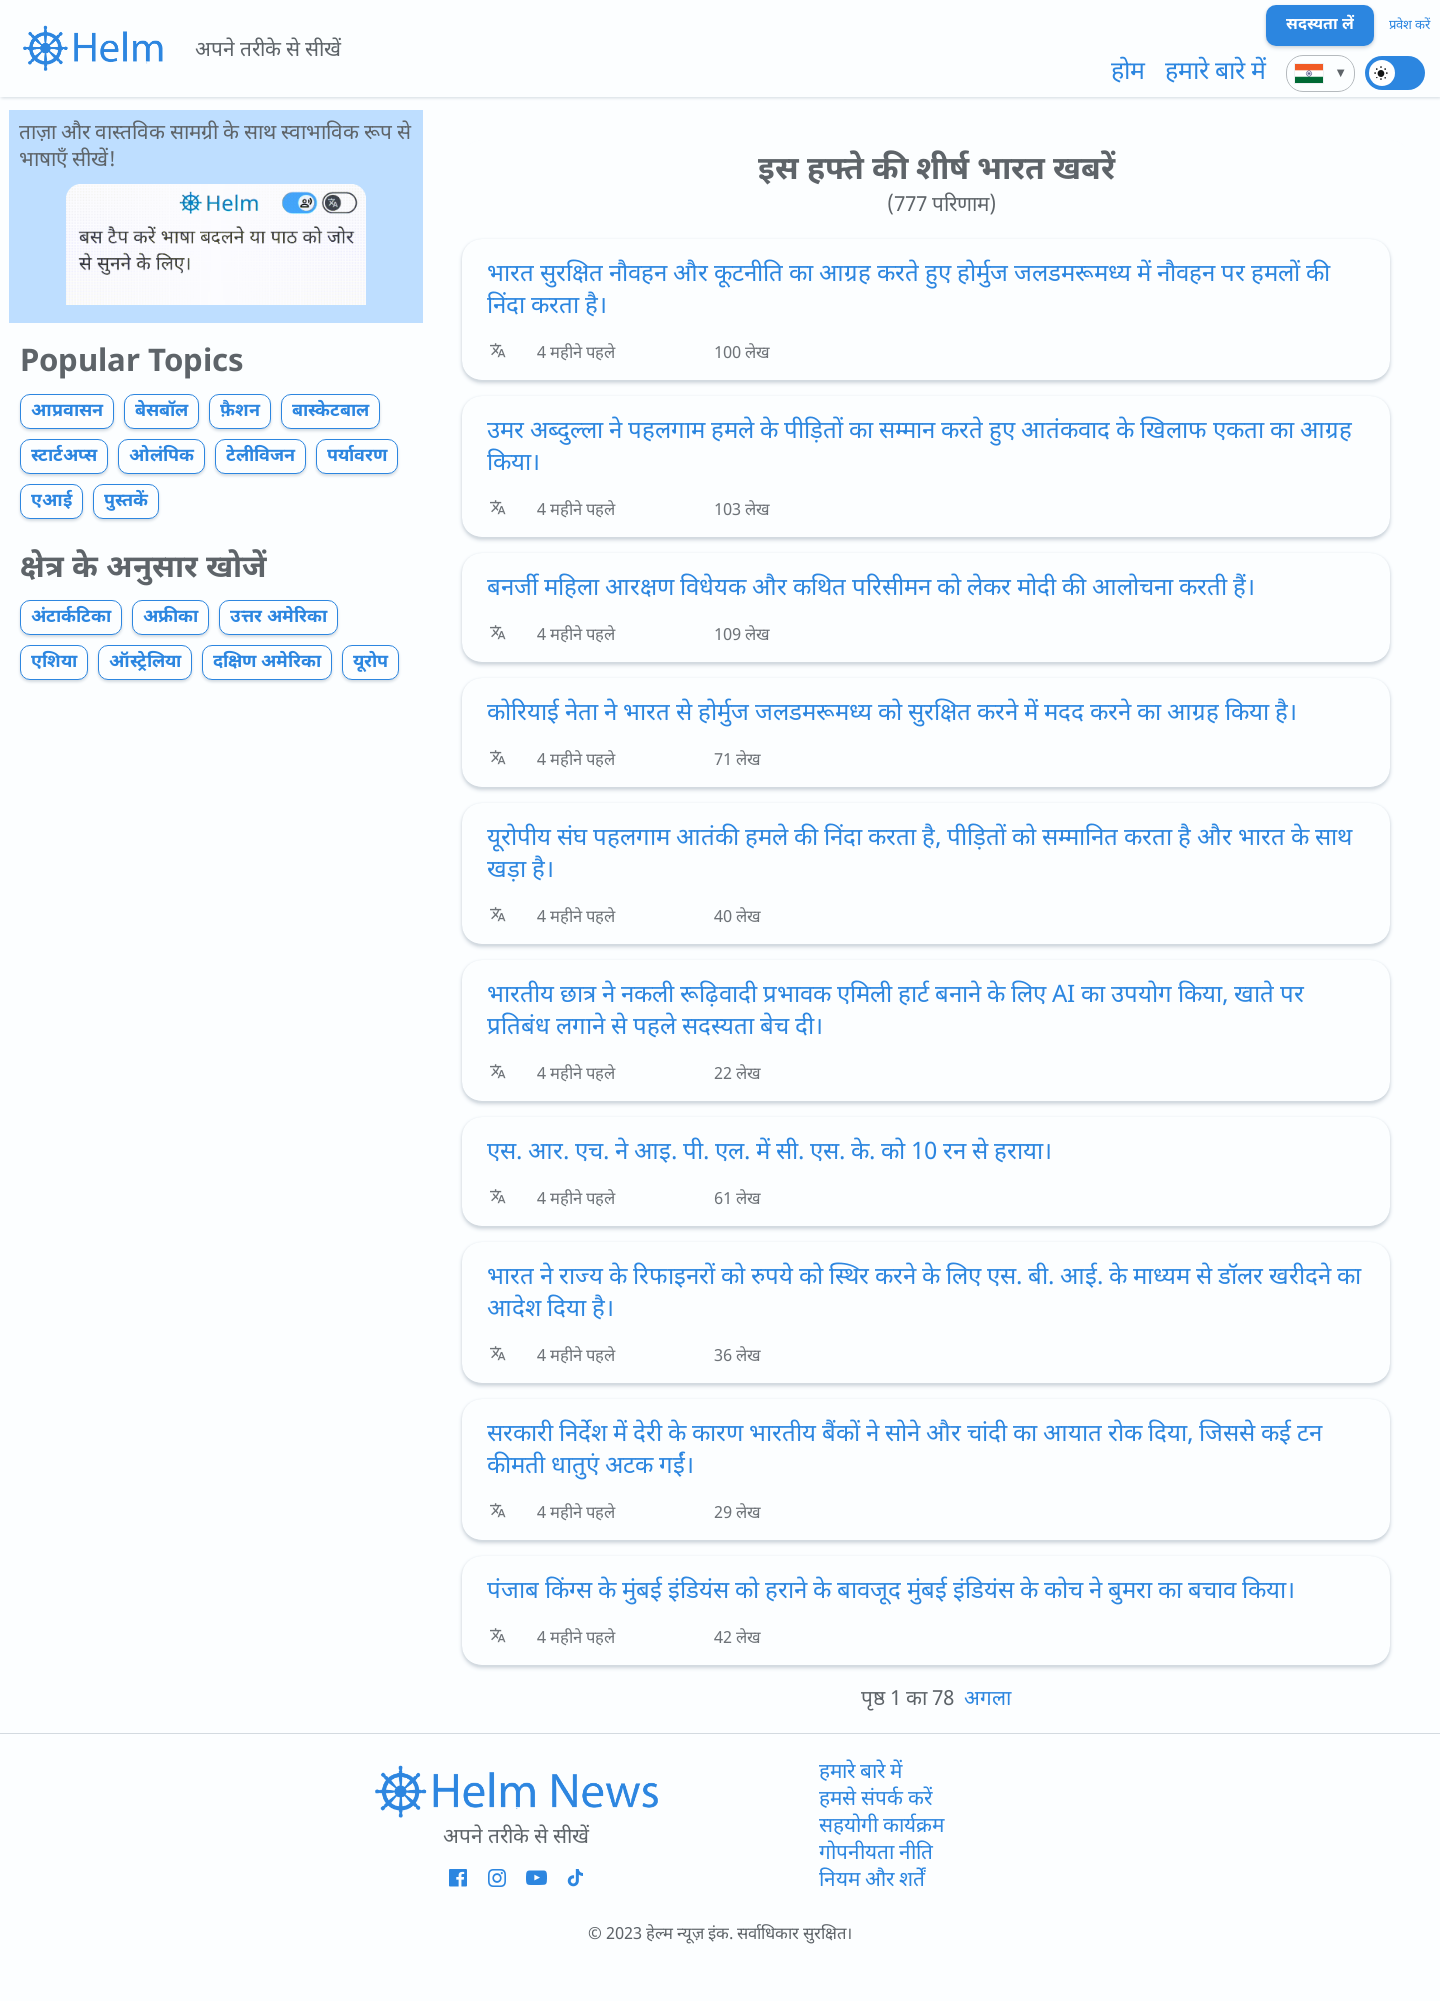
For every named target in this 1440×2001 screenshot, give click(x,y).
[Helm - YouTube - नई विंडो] (535, 1879)
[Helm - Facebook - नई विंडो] (457, 1879)
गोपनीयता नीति (876, 1853)
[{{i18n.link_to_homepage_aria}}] (92, 48)
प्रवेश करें (1409, 25)
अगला (987, 1699)
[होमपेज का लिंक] (516, 1791)
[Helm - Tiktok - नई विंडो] (574, 1879)
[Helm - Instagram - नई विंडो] (496, 1879)
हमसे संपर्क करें (875, 1799)
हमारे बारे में (1215, 73)
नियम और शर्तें (872, 1880)
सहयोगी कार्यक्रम (881, 1826)
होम (1128, 73)
